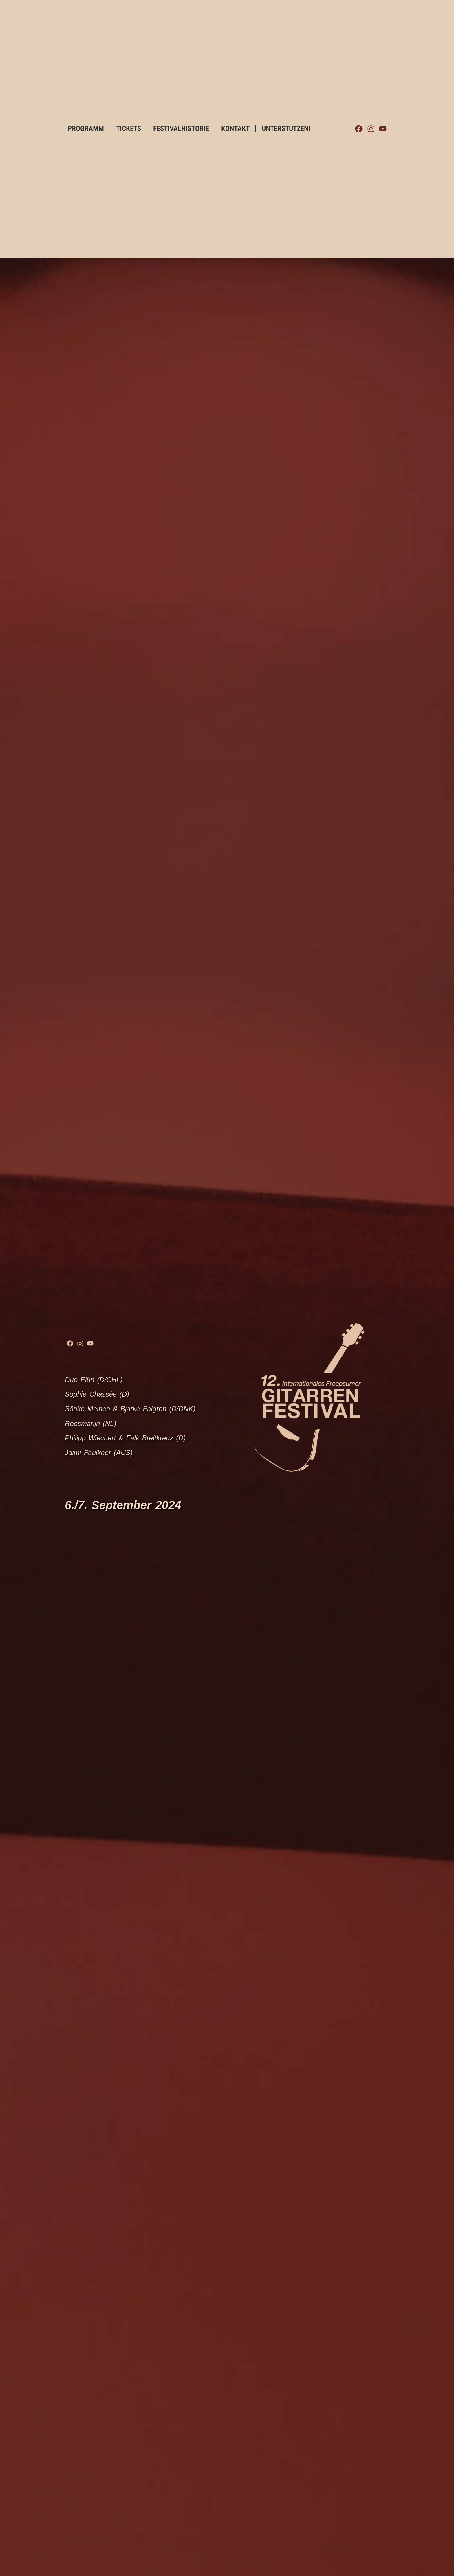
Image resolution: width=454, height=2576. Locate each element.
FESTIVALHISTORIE (181, 128)
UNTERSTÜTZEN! (286, 128)
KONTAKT (235, 128)
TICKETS (128, 128)
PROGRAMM (86, 128)
